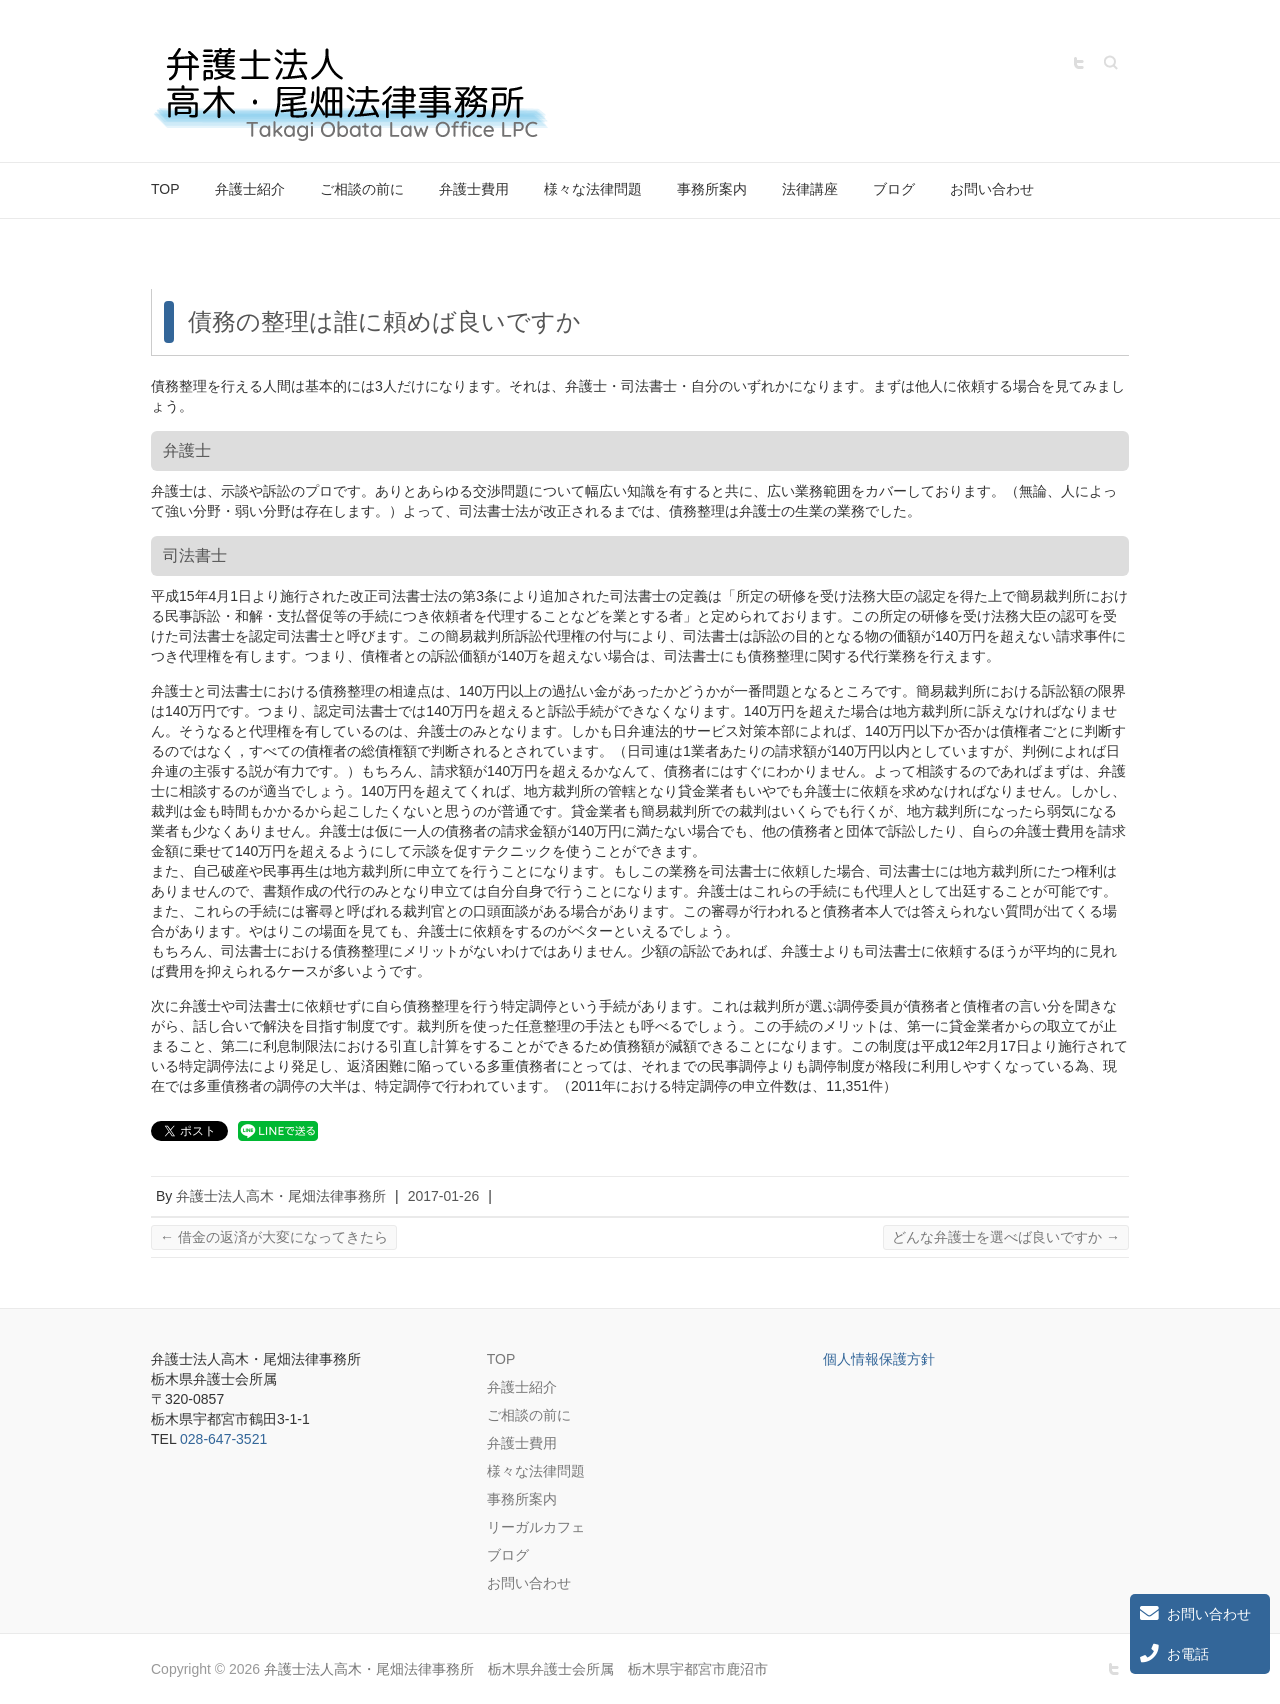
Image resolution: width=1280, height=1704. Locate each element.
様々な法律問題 (593, 189)
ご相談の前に (362, 189)
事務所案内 (712, 189)
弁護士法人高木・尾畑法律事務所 (281, 1196)
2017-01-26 (444, 1196)
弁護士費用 (474, 189)
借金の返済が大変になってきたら (274, 1237)
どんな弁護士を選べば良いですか (1006, 1237)
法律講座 (810, 189)
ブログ (894, 189)
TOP (165, 189)
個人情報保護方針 (879, 1359)
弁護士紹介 (250, 189)
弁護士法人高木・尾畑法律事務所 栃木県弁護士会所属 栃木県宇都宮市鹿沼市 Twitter (1079, 63)
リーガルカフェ (536, 1527)
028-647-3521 (223, 1439)
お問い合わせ (992, 189)
